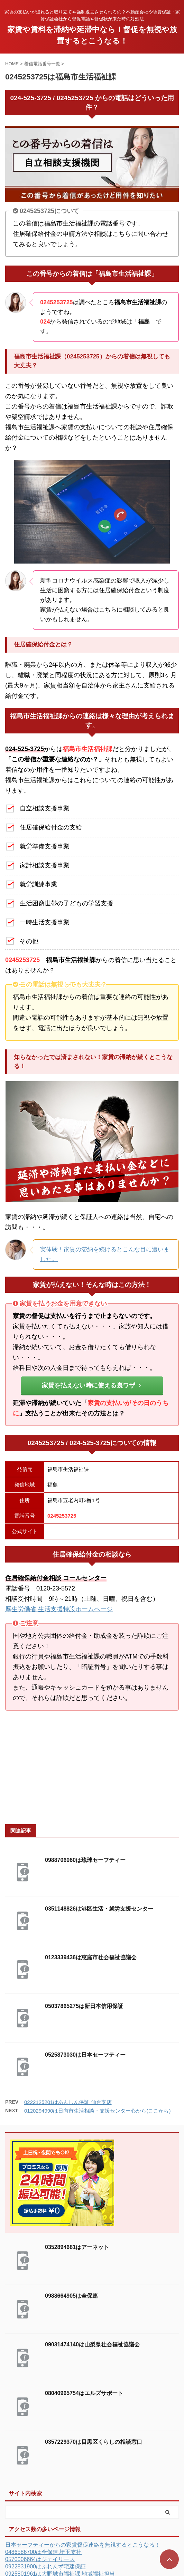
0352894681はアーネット (77, 2247)
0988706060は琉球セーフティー (85, 1860)
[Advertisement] (92, 1767)
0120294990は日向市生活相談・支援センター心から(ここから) (97, 2111)
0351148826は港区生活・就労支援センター (99, 1909)
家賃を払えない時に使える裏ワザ (91, 1385)
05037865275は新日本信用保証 (84, 2006)
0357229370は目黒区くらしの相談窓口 (93, 2442)
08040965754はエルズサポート (84, 2393)
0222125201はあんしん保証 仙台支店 (68, 2102)
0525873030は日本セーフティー (85, 2055)
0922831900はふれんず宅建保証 (45, 2566)
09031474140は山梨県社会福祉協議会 (92, 2344)
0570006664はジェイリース (40, 2559)
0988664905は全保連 (71, 2296)
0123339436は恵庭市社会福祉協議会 (91, 1957)
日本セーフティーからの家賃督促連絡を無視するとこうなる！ (82, 2545)
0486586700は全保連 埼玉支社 (43, 2552)
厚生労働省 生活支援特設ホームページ (59, 1609)
